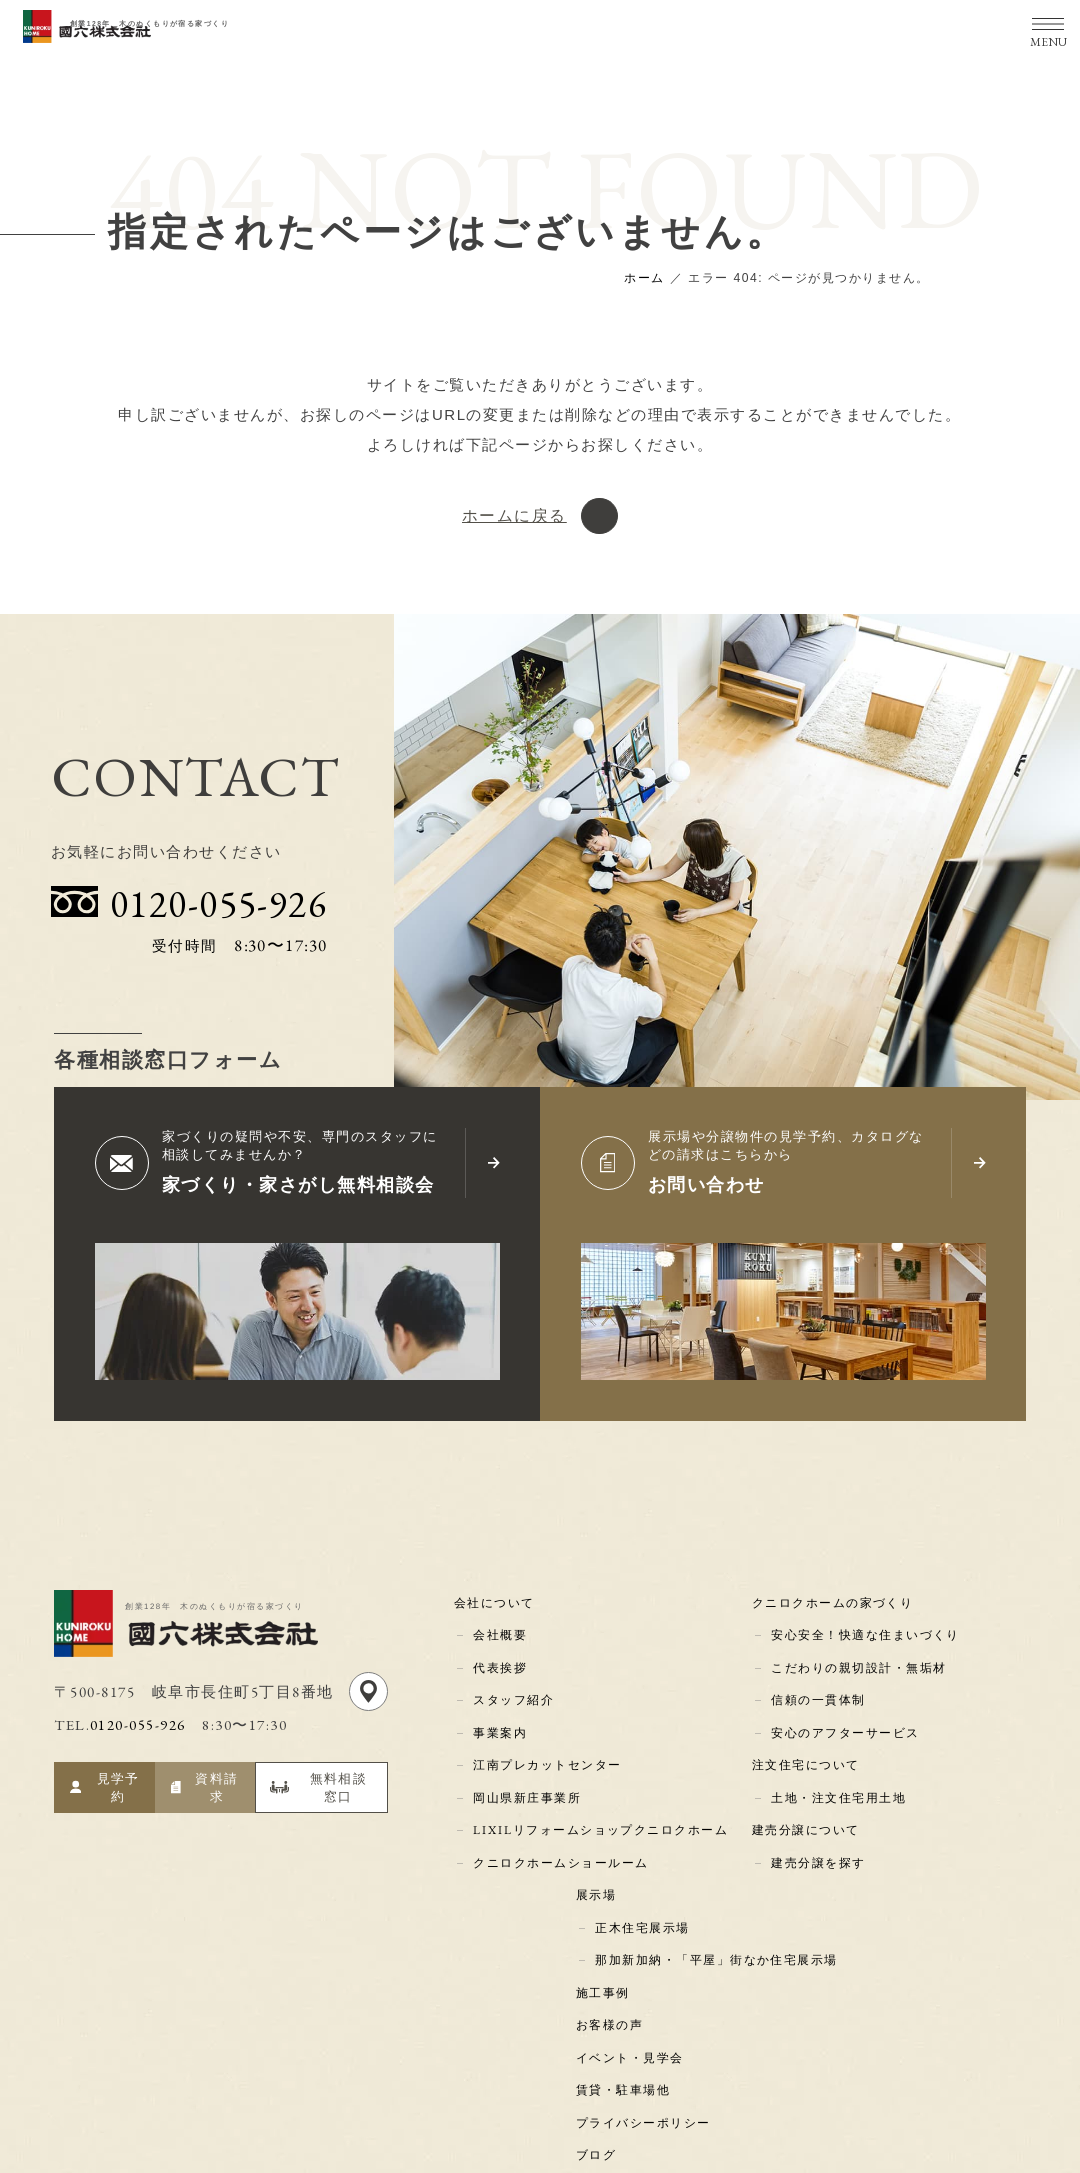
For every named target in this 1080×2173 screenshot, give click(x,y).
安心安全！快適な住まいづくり (864, 1627)
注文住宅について (809, 1740)
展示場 (599, 1853)
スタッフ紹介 (512, 1683)
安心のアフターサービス (844, 1711)
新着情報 (606, 2136)
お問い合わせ (709, 1185)
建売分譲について (809, 1796)
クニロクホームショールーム (560, 1825)
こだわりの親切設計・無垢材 (858, 1655)
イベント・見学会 (633, 1995)
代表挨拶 (499, 1655)
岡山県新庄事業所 (526, 1768)
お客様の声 (613, 1966)
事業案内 (499, 1711)
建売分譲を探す (817, 1825)
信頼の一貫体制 (817, 1683)
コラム (599, 2108)
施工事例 (606, 1938)
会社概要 (499, 1626)
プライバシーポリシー (646, 2051)
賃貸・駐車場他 (626, 2023)
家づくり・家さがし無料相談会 (305, 1185)
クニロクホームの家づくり (836, 1598)
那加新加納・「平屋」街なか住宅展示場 (715, 1910)
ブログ (599, 2079)
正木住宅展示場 (641, 1881)
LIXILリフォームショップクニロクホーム (601, 1796)
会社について (497, 1598)
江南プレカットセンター (546, 1740)
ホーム (644, 278)
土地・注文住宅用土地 (837, 1768)
